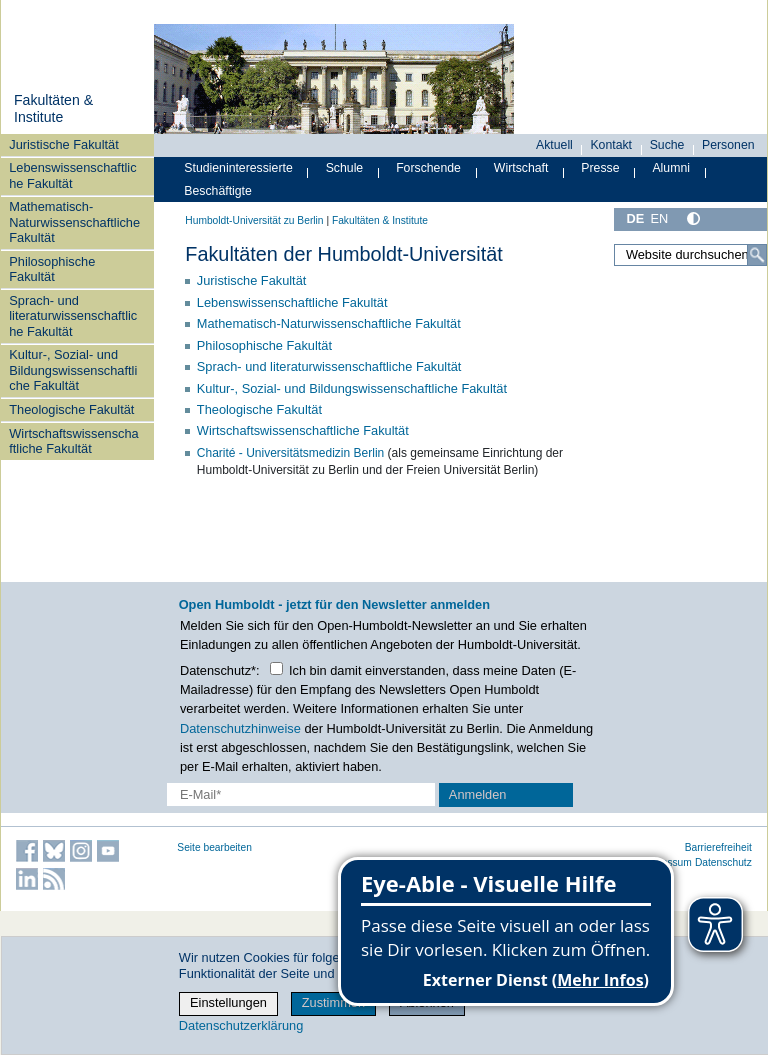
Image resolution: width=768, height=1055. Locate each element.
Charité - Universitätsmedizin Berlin (290, 453)
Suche (667, 145)
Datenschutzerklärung (241, 1025)
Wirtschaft (521, 168)
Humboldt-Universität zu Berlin (254, 220)
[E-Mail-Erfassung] (301, 794)
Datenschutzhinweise (240, 728)
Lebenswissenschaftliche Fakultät (72, 175)
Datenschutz (723, 862)
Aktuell (554, 145)
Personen (728, 145)
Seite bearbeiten (214, 847)
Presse (600, 168)
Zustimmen (333, 1002)
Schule (345, 168)
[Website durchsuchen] (690, 255)
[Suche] (757, 255)
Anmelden (478, 794)
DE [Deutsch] (635, 218)
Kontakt (611, 145)
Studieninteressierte (238, 168)
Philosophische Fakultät (52, 269)
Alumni (671, 168)
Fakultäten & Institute (53, 109)
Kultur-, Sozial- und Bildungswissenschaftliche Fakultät (73, 370)
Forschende (428, 168)
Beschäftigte (218, 191)
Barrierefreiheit (718, 847)
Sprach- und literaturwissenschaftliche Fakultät (73, 316)
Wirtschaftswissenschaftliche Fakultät (73, 441)
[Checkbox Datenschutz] (276, 668)
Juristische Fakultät (64, 144)
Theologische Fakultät (71, 409)
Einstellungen (228, 1002)
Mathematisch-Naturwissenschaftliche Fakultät (74, 222)
